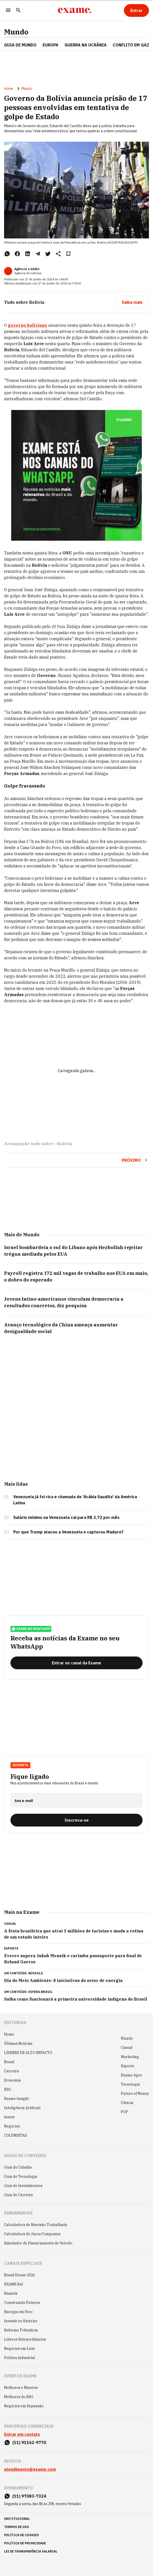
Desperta (20, 1765)
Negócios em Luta (19, 2348)
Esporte (127, 2066)
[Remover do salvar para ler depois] (68, 254)
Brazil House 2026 (19, 2275)
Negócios (12, 2126)
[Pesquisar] (18, 10)
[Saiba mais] (132, 302)
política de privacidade (25, 2543)
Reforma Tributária (21, 2330)
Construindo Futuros (22, 2302)
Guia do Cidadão (18, 2167)
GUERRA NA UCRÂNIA (86, 44)
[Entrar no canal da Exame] (76, 1662)
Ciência (127, 2102)
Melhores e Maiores (21, 2387)
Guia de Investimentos (23, 2185)
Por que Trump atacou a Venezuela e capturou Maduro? (68, 1531)
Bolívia (64, 1143)
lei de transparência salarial (30, 2551)
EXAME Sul (13, 2284)
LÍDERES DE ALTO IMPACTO (28, 2052)
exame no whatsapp (30, 1629)
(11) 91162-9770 (29, 2442)
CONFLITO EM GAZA (132, 44)
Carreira (11, 2071)
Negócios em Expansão (24, 2406)
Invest (9, 2117)
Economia (12, 2080)
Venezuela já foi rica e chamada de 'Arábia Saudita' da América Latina (75, 1499)
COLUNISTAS (15, 2135)
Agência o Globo (26, 269)
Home (8, 88)
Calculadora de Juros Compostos (32, 2234)
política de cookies (21, 2535)
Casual (127, 2047)
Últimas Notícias (18, 2043)
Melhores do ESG (18, 2396)
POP (124, 2112)
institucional (17, 2519)
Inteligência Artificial (22, 2108)
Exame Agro (131, 2075)
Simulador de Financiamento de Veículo (38, 2243)
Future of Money (135, 2093)
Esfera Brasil (40, 1992)
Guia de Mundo (20, 44)
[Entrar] (136, 10)
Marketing (130, 2056)
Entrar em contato (22, 2434)
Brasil (9, 2062)
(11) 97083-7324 (29, 2496)
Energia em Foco (18, 2311)
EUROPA (50, 44)
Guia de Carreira (18, 2195)
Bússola (35, 1973)
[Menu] (8, 10)
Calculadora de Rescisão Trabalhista (35, 2224)
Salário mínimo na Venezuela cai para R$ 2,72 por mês (66, 1517)
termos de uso (16, 2527)
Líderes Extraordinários (25, 2339)
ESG (7, 2089)
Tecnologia (130, 2084)
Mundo (16, 32)
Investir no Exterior (20, 2321)
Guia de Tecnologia (20, 2176)
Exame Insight (16, 2098)
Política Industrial (19, 2357)
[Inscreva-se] (76, 1820)
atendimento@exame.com (30, 2469)
